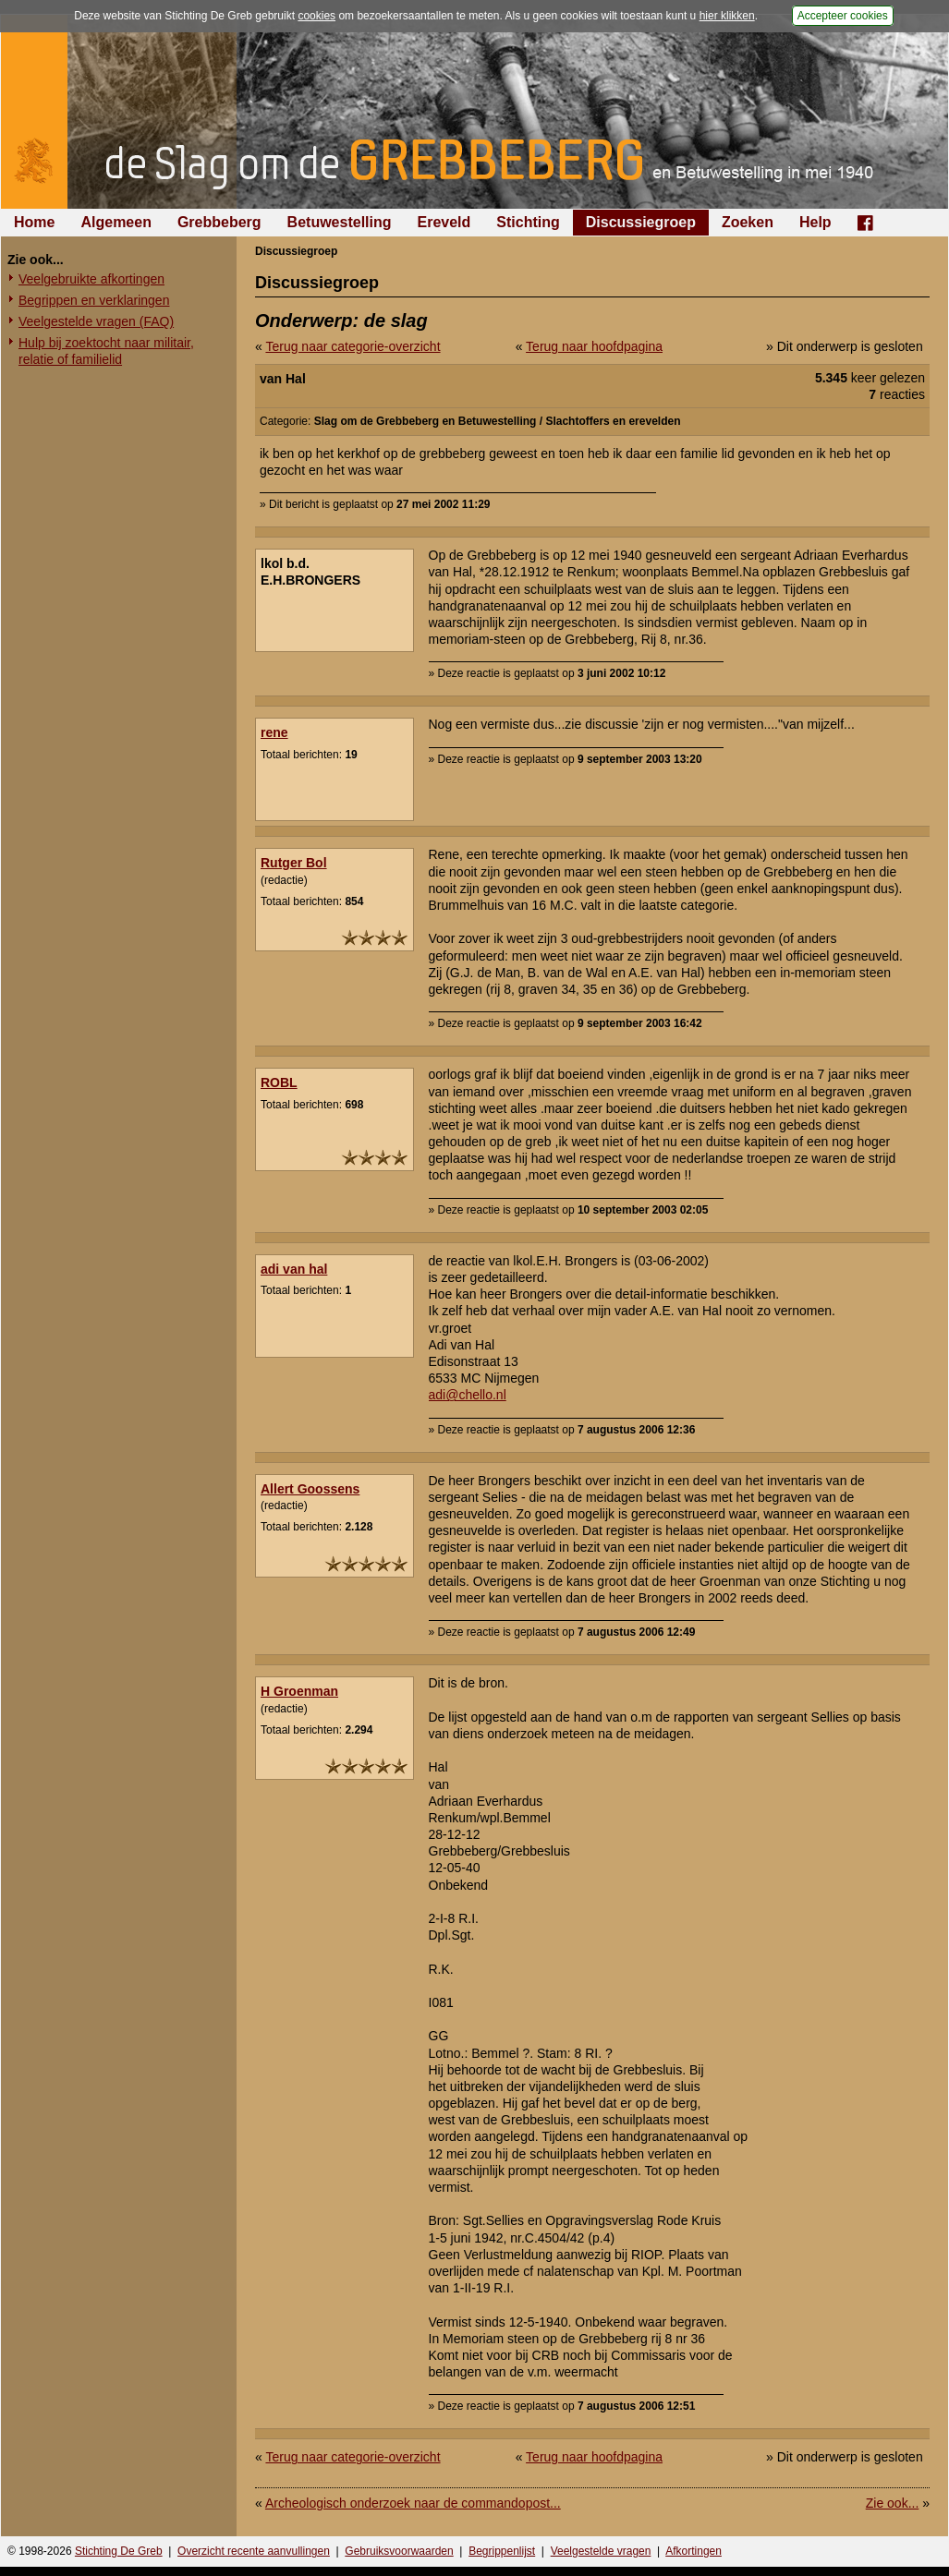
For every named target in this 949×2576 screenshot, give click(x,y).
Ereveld (444, 222)
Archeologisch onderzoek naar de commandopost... (413, 2503)
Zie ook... (892, 2503)
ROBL (279, 1082)
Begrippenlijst (501, 2551)
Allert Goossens (310, 1489)
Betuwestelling (339, 222)
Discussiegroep (641, 222)
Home (34, 222)
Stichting (527, 222)
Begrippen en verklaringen (93, 300)
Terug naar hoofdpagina (594, 346)
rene (274, 732)
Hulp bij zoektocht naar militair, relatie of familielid (106, 351)
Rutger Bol (294, 862)
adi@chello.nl (467, 1394)
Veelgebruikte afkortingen (91, 279)
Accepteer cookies (842, 15)
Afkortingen (693, 2551)
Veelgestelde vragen (601, 2551)
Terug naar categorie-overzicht (352, 346)
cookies (316, 15)
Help (815, 222)
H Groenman (299, 1691)
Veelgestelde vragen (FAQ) (96, 321)
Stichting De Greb (119, 2551)
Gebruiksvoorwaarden (399, 2551)
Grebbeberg (219, 222)
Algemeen (115, 222)
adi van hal (294, 1269)
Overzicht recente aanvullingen (253, 2551)
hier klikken (727, 15)
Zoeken (747, 222)
